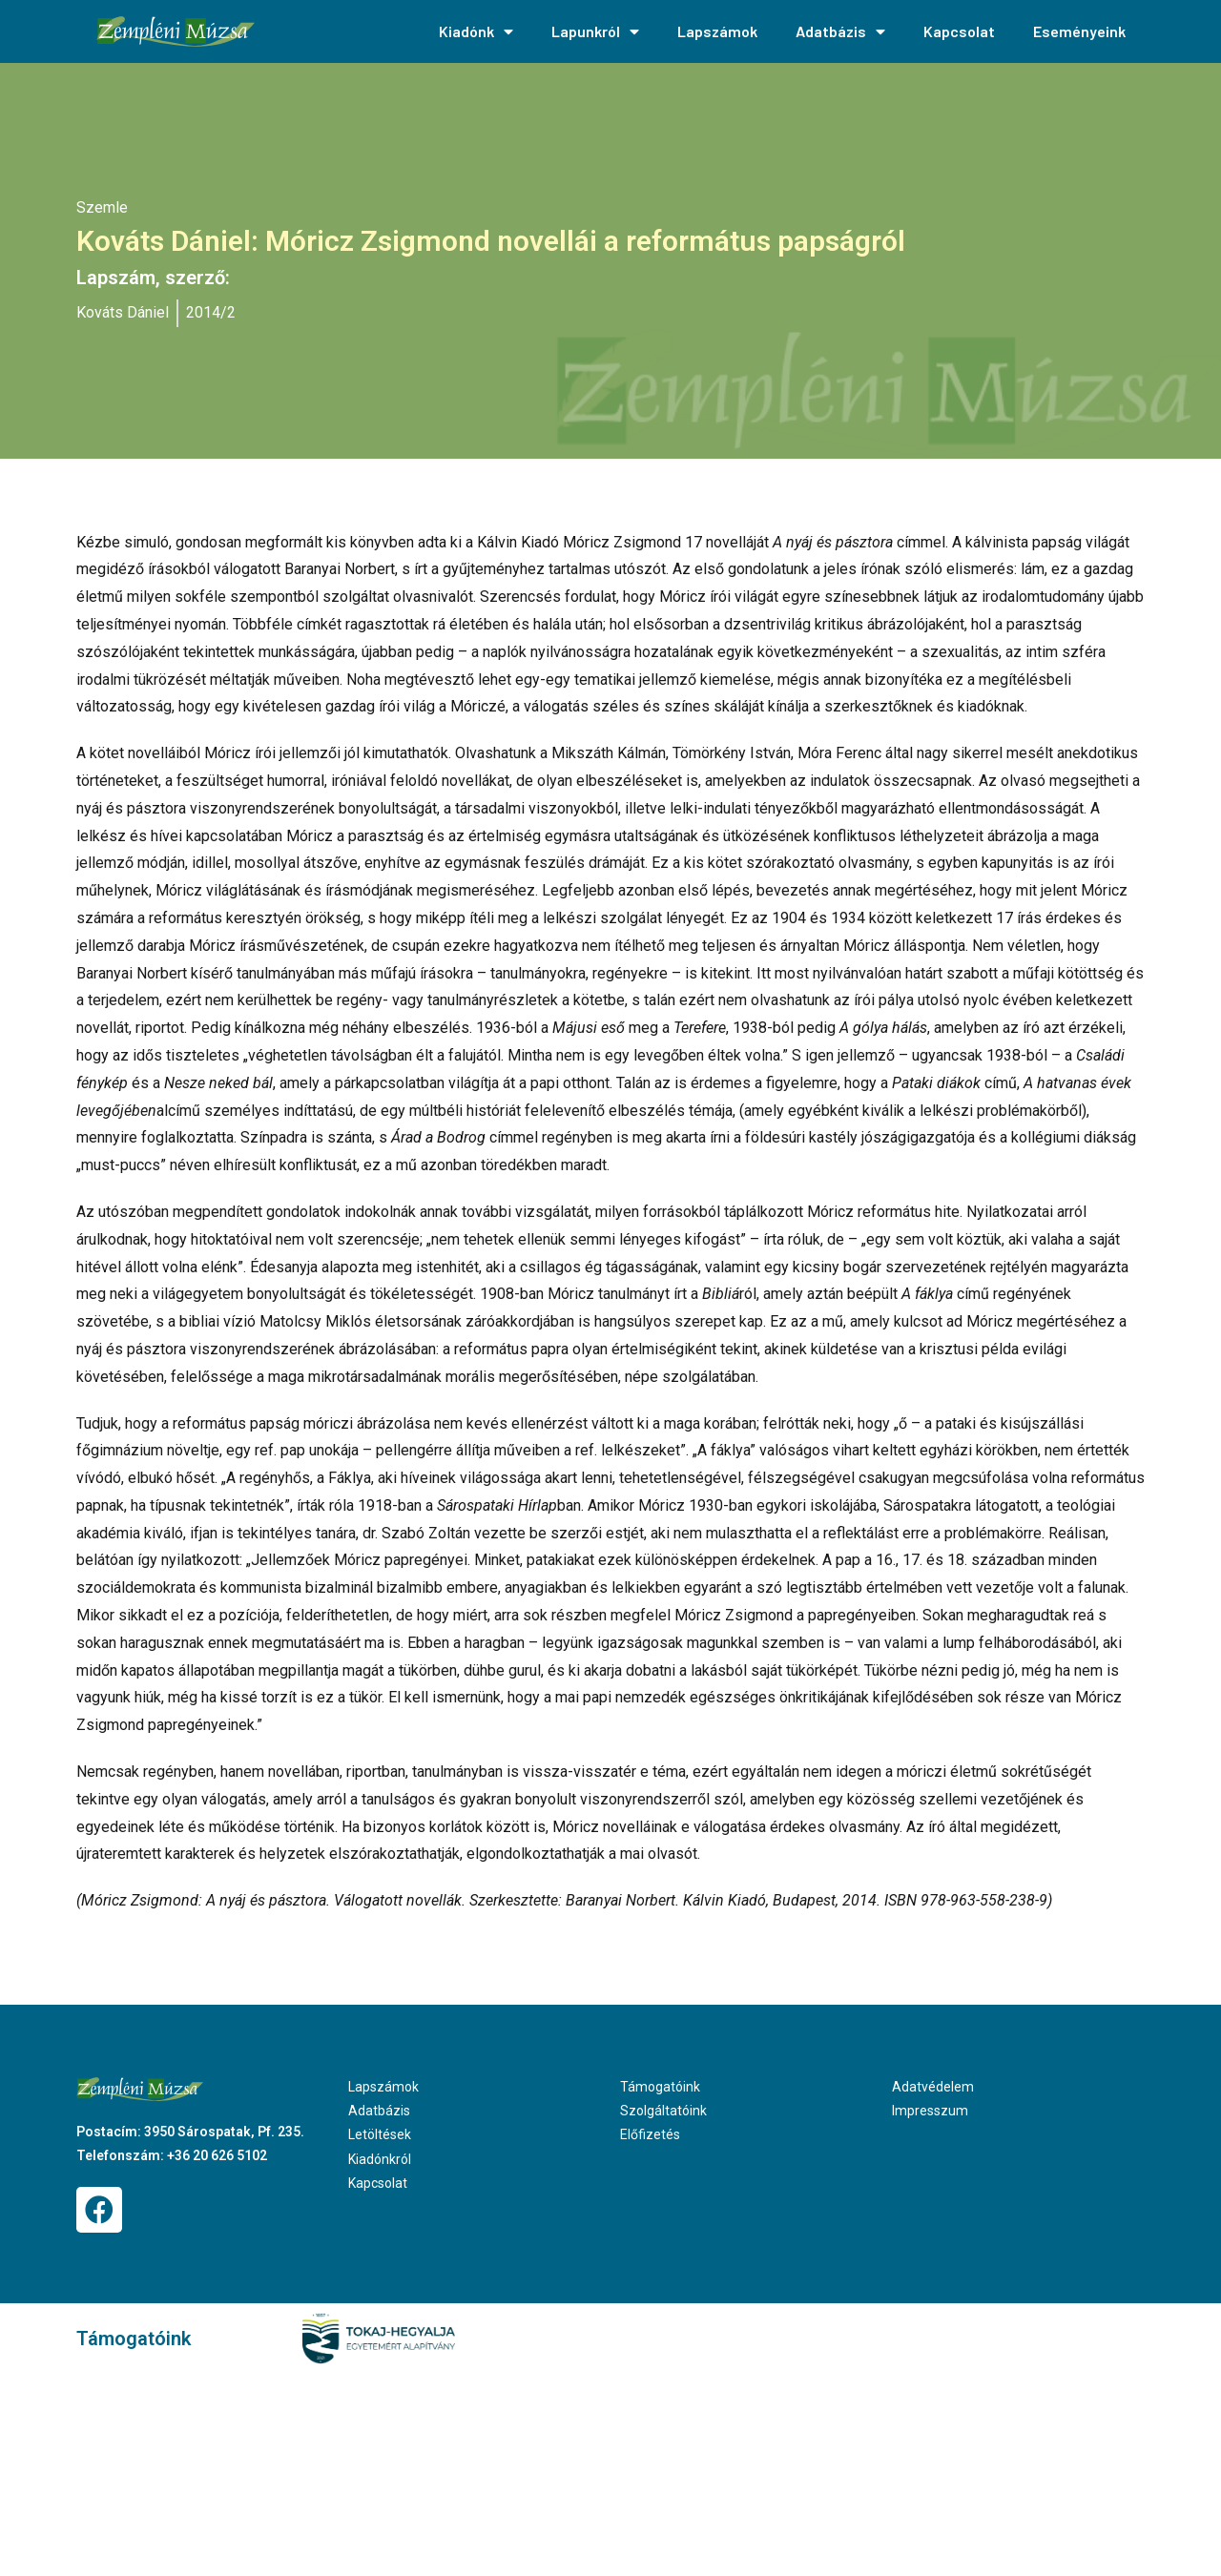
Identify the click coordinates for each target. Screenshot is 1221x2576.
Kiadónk (476, 31)
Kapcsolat (959, 31)
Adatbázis (840, 31)
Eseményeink (1079, 31)
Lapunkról (595, 31)
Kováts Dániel (122, 312)
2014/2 (211, 312)
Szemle (102, 207)
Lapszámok (717, 31)
